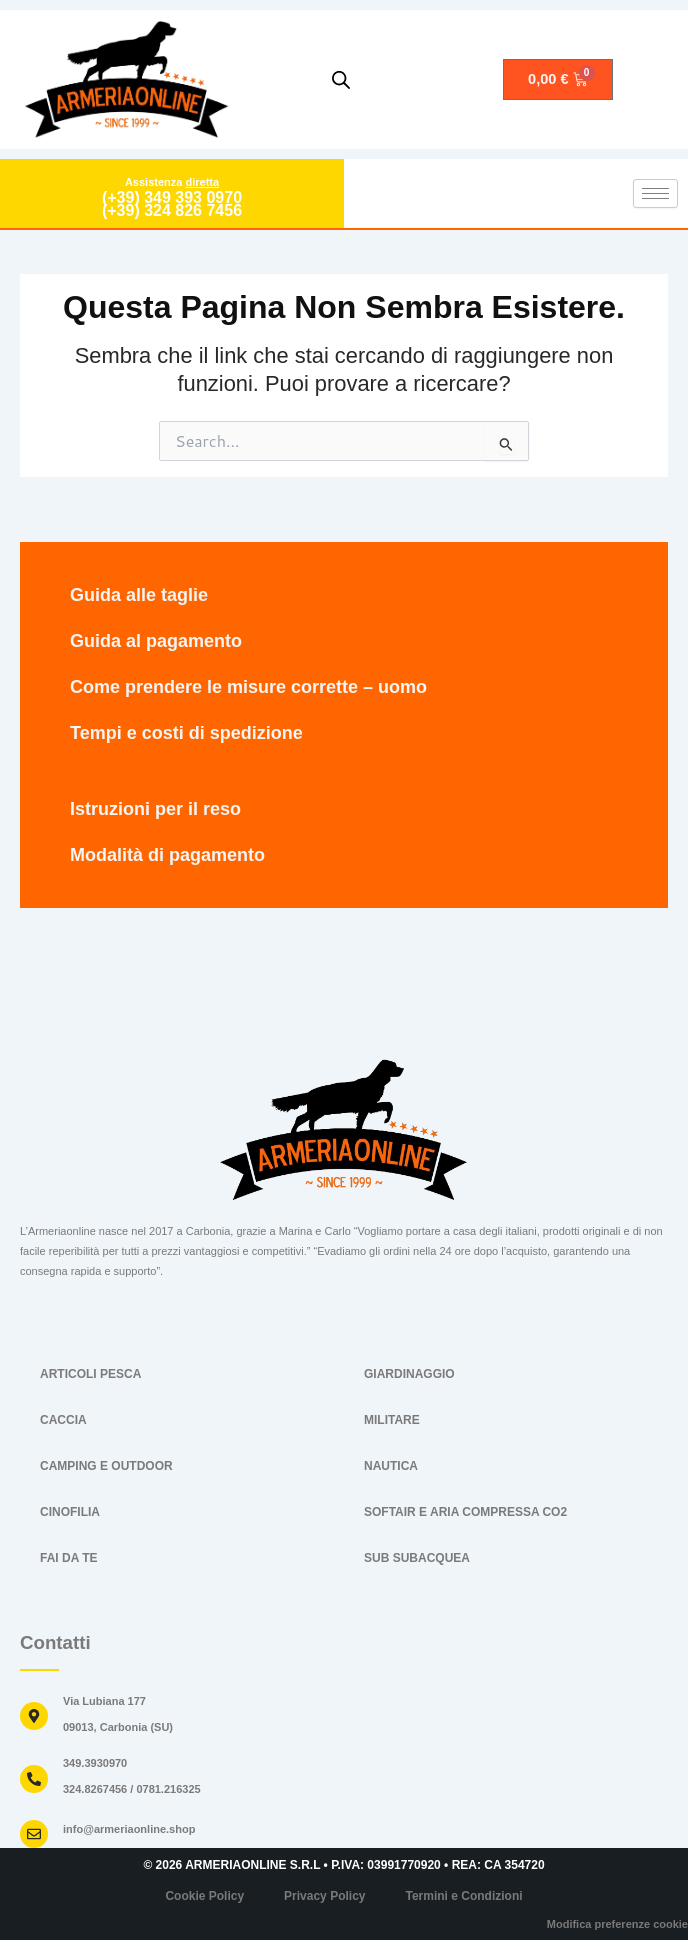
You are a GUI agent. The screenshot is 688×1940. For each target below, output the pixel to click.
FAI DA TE (69, 1558)
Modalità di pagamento (167, 855)
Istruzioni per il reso (155, 809)
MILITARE (392, 1420)
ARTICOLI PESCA (90, 1374)
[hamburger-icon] (655, 193)
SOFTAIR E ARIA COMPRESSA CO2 (465, 1512)
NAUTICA (391, 1466)
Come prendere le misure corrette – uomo (248, 687)
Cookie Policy (204, 1896)
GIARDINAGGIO (409, 1374)
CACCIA (63, 1420)
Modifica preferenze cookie (617, 1924)
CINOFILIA (70, 1512)
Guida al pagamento (156, 641)
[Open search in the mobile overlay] (341, 80)
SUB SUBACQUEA (417, 1558)
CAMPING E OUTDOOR (106, 1466)
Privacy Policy (324, 1896)
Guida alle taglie (139, 595)
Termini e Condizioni (463, 1896)
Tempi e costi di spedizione (186, 733)
